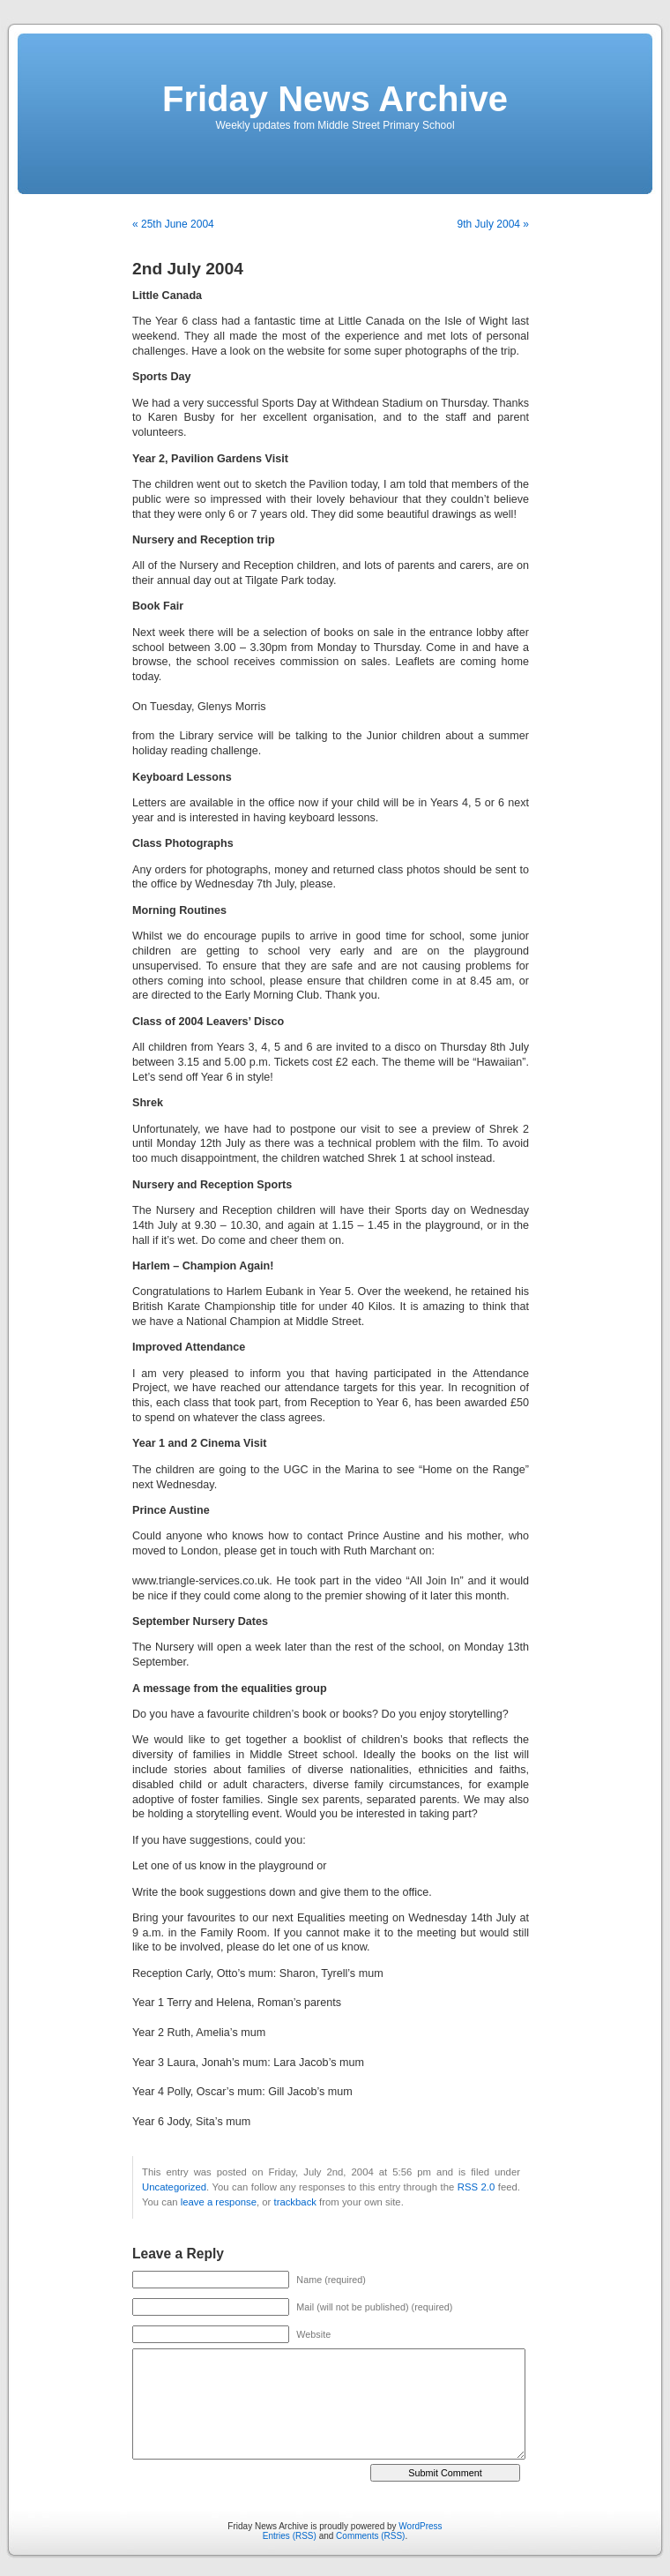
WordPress (420, 2526)
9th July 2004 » (493, 224)
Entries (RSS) (289, 2536)
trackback (294, 2202)
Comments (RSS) (370, 2536)
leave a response (219, 2202)
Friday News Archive (335, 98)
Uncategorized (174, 2187)
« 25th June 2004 (173, 224)
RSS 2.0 (476, 2187)
